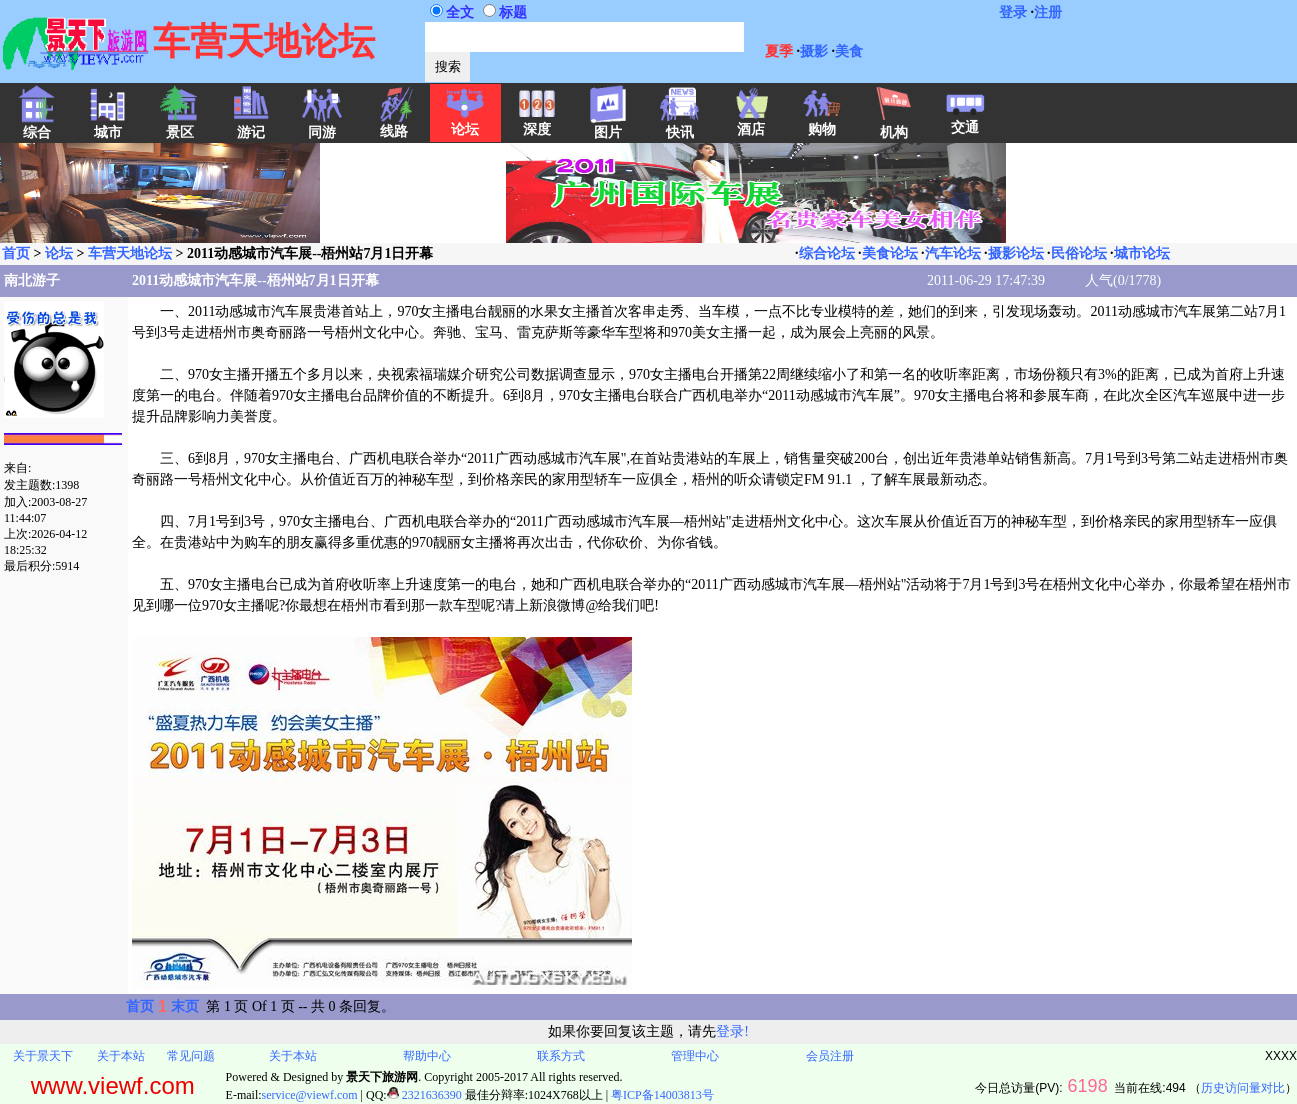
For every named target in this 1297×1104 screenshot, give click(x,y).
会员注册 (830, 1056)
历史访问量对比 (1243, 1088)
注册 (1048, 12)
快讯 (680, 126)
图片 (608, 126)
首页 (16, 253)
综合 (37, 126)
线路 (394, 125)
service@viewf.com (310, 1095)
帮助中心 (427, 1056)
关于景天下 (43, 1056)
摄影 (814, 51)
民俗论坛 (1079, 253)
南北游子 (32, 280)
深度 (537, 123)
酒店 (751, 123)
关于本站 (121, 1056)
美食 (849, 51)
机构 (894, 126)
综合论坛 (827, 253)
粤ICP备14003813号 (662, 1095)
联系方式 (561, 1056)
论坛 (465, 123)
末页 (185, 1006)
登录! (732, 1031)
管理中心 (695, 1056)
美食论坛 (890, 253)
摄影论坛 (1016, 253)
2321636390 (424, 1095)
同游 (322, 126)
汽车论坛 (953, 253)
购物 (822, 123)
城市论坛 (1142, 253)
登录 (1013, 12)
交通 (965, 121)
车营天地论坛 (130, 253)
